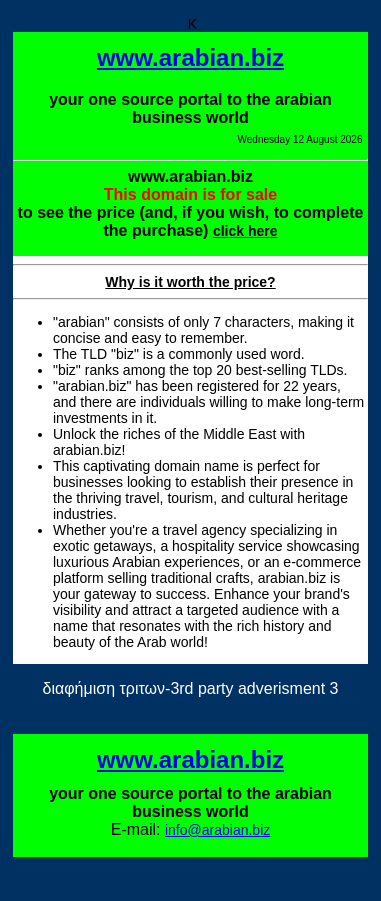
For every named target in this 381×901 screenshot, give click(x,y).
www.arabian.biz (190, 57)
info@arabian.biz (217, 830)
